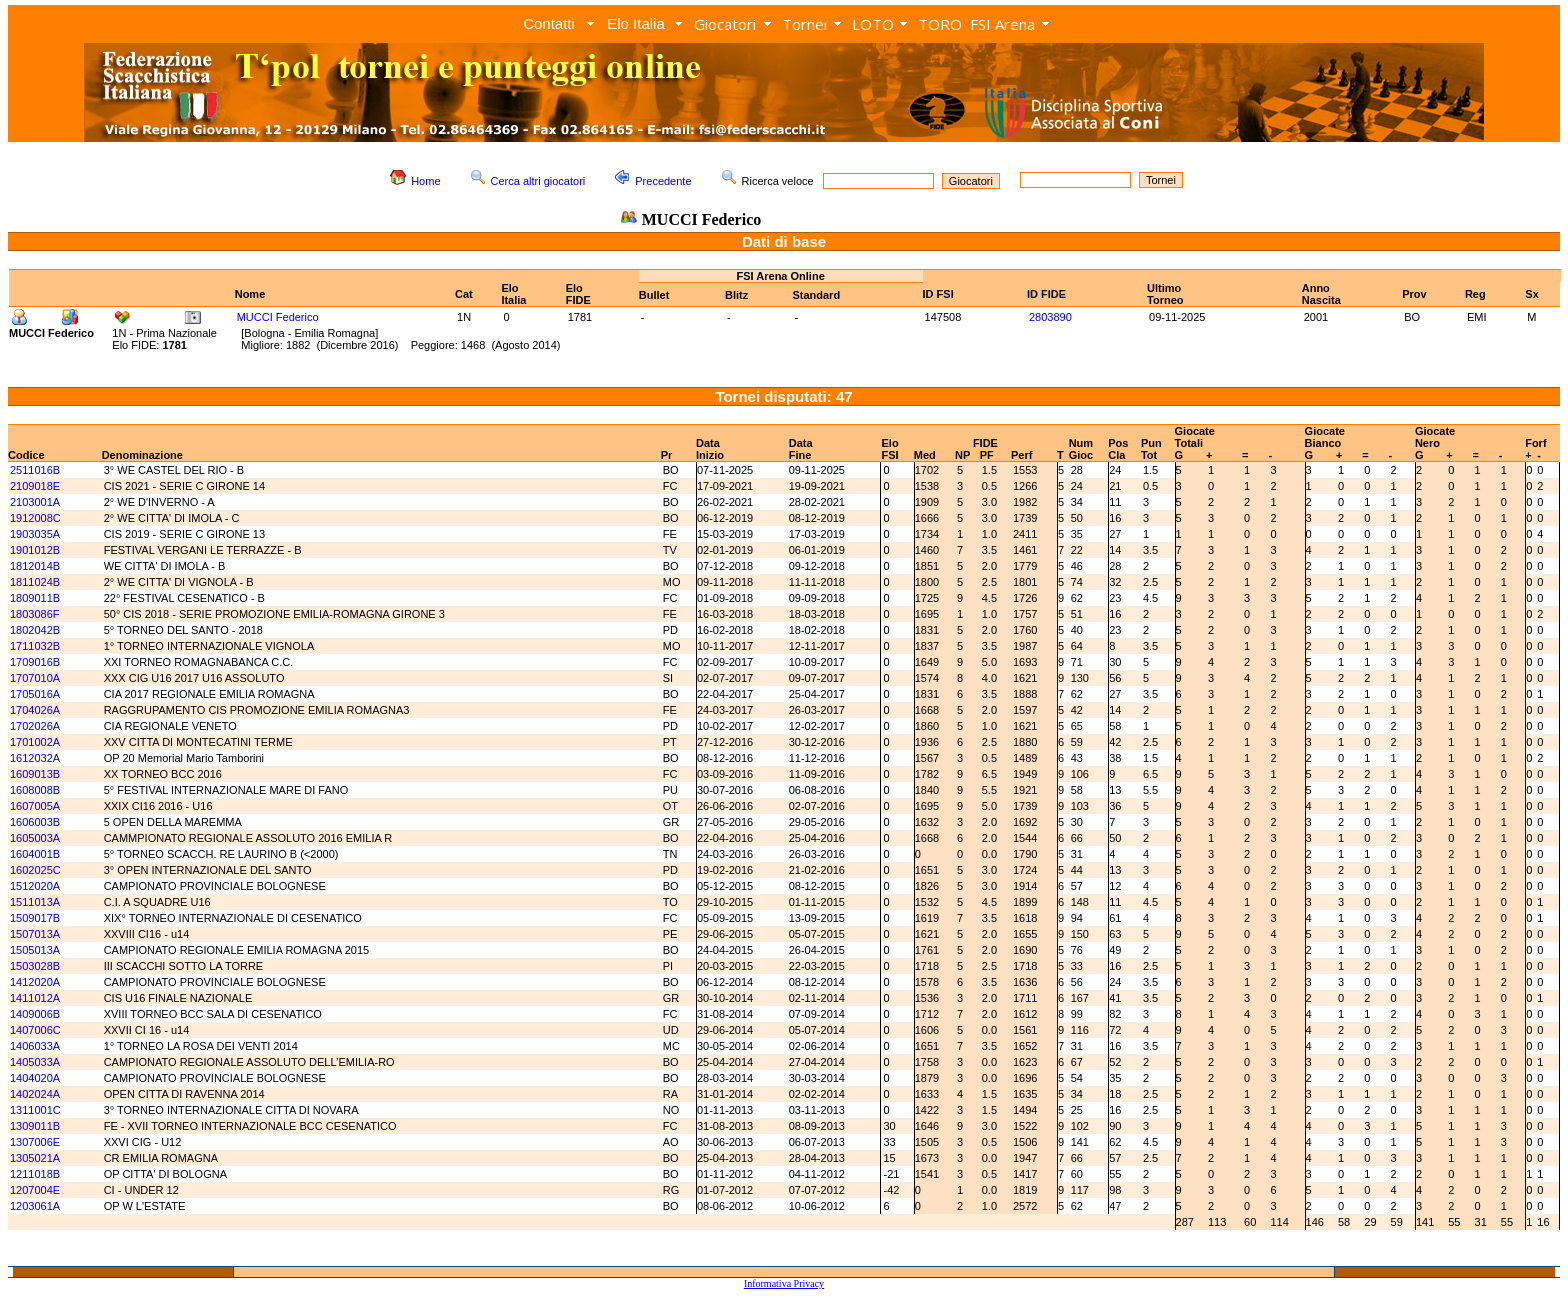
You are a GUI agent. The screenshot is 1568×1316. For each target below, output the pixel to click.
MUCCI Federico (278, 317)
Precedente (663, 181)
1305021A (35, 1158)
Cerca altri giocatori (538, 181)
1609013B (35, 774)
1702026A (35, 726)
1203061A (35, 1206)
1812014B (35, 566)
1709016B (35, 662)
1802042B (35, 630)
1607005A (35, 806)
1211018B (35, 1174)
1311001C (35, 1110)
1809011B (35, 598)
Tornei (804, 24)
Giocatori (725, 24)
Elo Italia (636, 23)
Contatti (549, 23)
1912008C (35, 518)
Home (425, 181)
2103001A (35, 502)
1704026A (35, 710)
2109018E (35, 486)
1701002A (35, 742)
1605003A (35, 838)
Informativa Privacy (784, 1283)
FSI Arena (1002, 24)
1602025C (35, 870)
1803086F (35, 614)
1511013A (35, 902)
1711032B (35, 646)
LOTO (873, 24)
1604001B (35, 854)
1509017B (35, 918)
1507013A (35, 934)
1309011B (35, 1126)
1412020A (35, 982)
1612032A (35, 758)
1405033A (35, 1062)
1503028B (35, 966)
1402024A (35, 1094)
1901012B (35, 550)
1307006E (35, 1142)
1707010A (35, 678)
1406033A (35, 1046)
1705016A (35, 694)
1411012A (35, 998)
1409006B (35, 1014)
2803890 (1050, 317)
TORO (940, 24)
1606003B (35, 822)
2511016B (35, 470)
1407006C (35, 1030)
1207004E (35, 1190)
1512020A (35, 886)
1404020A (35, 1078)
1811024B (35, 582)
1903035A (35, 534)
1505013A (35, 950)
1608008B (35, 790)
